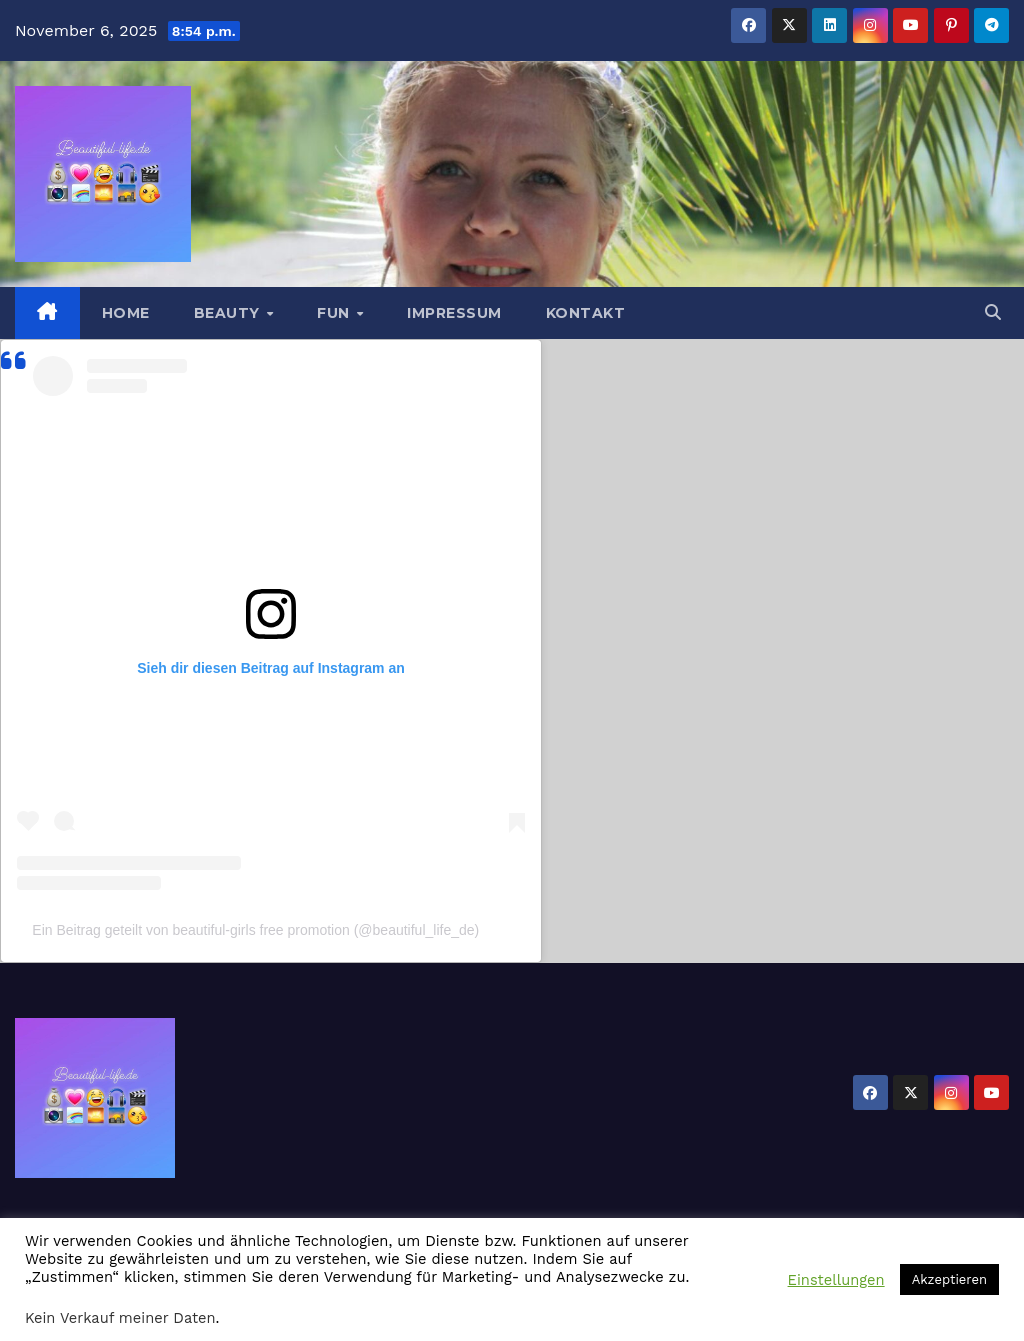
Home (126, 313)
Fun (335, 313)
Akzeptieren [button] (949, 1279)
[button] (993, 312)
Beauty (229, 313)
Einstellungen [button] (836, 1280)
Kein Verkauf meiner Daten (120, 1318)
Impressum (454, 313)
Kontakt (586, 313)
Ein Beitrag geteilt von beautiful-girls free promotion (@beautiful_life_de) (255, 930)
